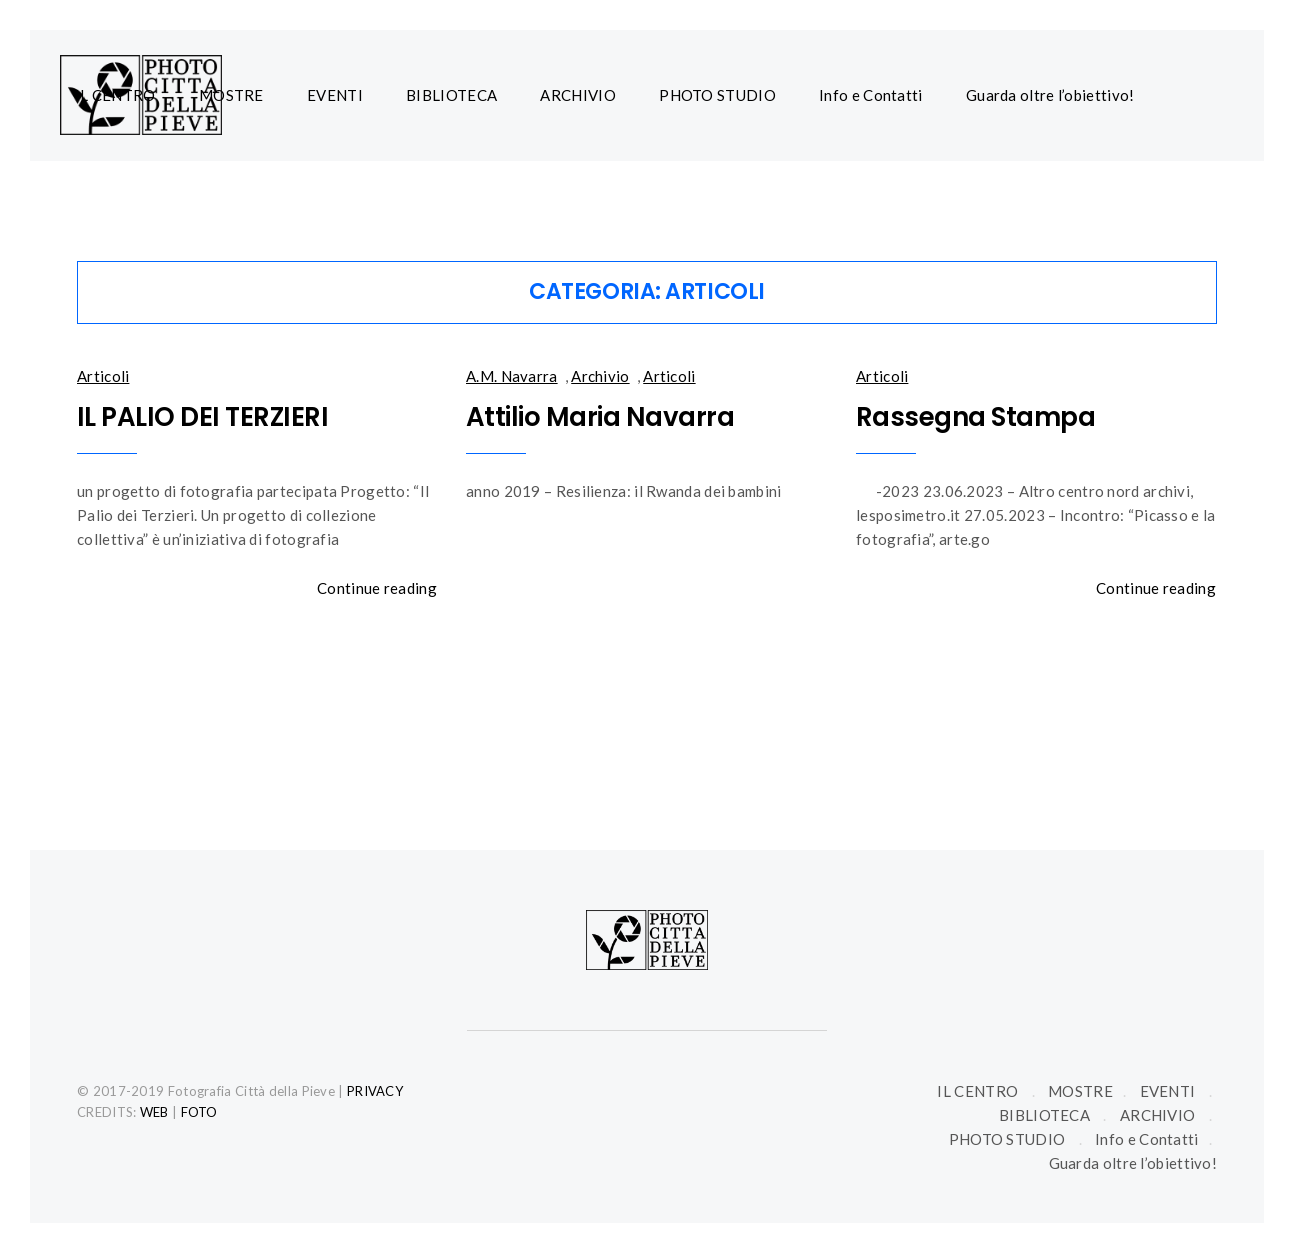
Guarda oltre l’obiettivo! (1050, 95)
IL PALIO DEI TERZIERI (202, 417)
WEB (154, 1112)
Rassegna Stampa (975, 417)
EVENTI (335, 95)
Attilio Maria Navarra (600, 417)
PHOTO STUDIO (717, 95)
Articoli (103, 376)
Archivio (600, 376)
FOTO (199, 1112)
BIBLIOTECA (451, 95)
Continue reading (377, 588)
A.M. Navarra (512, 376)
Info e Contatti (871, 95)
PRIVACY (375, 1091)
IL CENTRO (115, 95)
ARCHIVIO (577, 95)
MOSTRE (231, 95)
